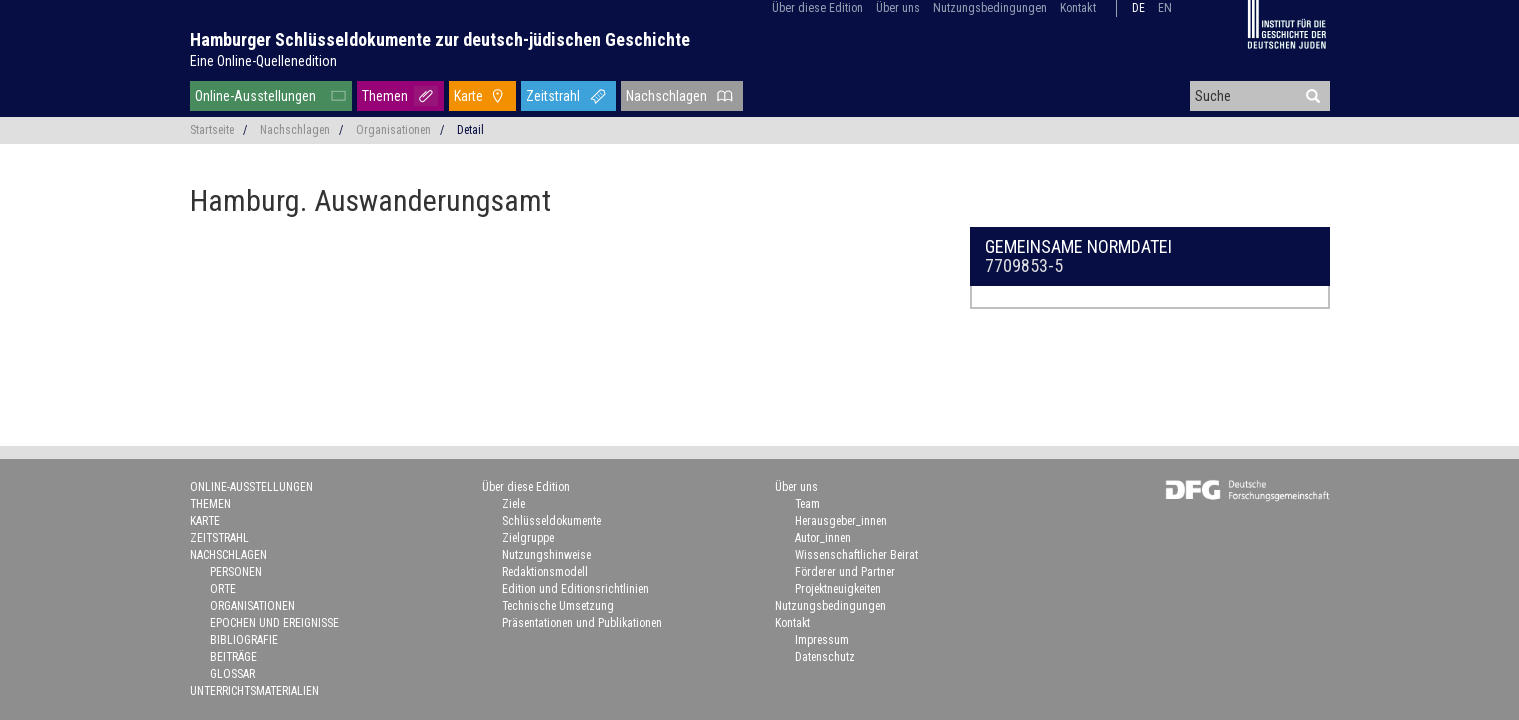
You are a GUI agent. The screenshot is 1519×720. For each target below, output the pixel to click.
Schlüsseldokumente (551, 521)
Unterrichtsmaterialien (254, 691)
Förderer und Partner (845, 572)
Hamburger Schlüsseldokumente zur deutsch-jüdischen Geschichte (440, 39)
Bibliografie (244, 640)
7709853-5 (1024, 265)
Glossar (232, 674)
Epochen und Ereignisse (274, 623)
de (1138, 8)
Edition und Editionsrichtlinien (575, 589)
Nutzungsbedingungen (990, 8)
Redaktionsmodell (545, 572)
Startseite (212, 130)
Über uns (898, 8)
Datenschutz (825, 657)
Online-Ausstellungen (255, 96)
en (1165, 8)
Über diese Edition (817, 8)
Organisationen (393, 130)
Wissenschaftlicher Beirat (856, 555)
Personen (236, 572)
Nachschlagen (666, 96)
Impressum (822, 640)
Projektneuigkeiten (838, 589)
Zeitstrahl (553, 96)
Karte (468, 96)
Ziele (513, 504)
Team (807, 504)
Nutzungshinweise (546, 555)
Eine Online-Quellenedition (263, 61)
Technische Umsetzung (558, 606)
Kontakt (1078, 8)
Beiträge (233, 657)
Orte (223, 589)
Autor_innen (823, 538)
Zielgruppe (528, 538)
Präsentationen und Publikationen (582, 623)
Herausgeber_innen (841, 521)
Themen (385, 96)
